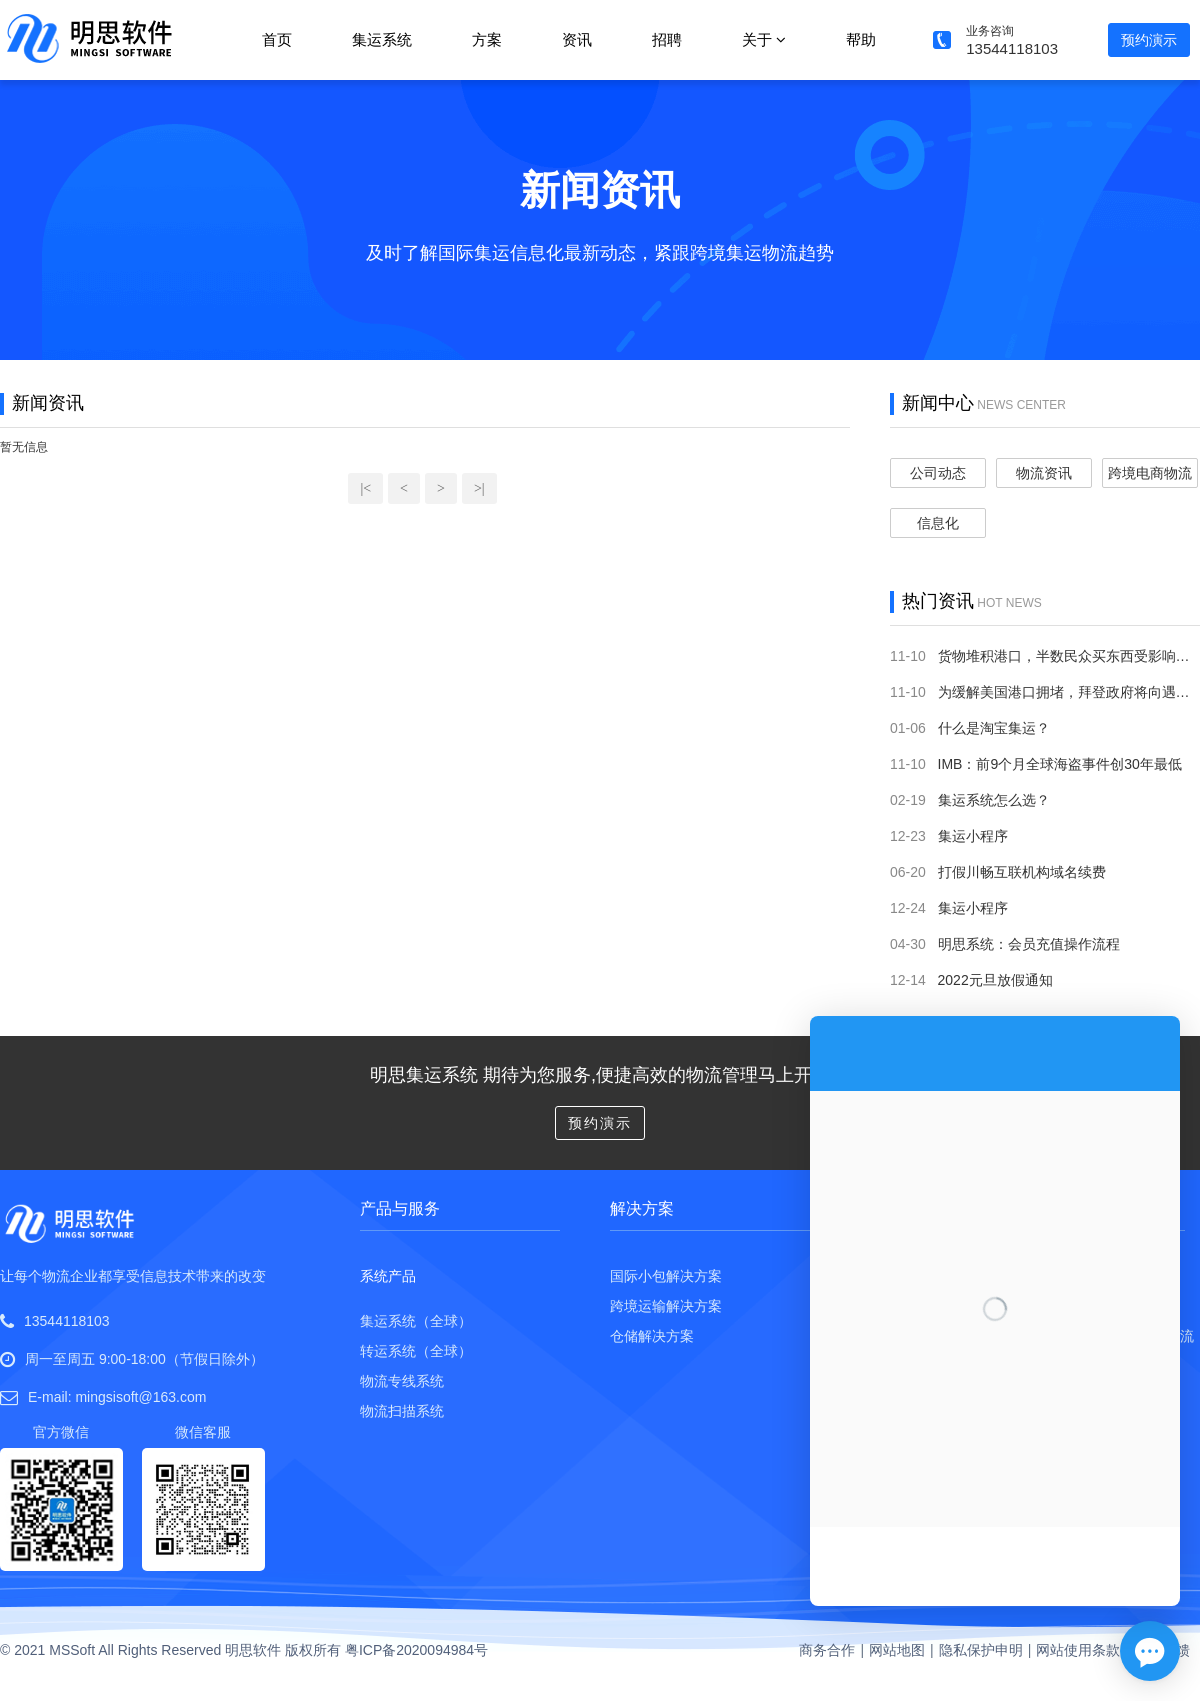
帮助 (861, 39)
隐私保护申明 (981, 1650)
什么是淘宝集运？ (994, 728)
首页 (277, 39)
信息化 (938, 523)
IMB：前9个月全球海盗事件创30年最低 (1060, 764)
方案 (487, 39)
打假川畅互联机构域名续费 (1022, 872)
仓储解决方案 (652, 1336)
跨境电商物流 (1150, 473)
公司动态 (938, 473)
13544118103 (67, 1321)
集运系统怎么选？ (994, 800)
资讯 (577, 39)
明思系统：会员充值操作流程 (1029, 944)
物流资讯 (1044, 473)
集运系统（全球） (416, 1321)
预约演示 (1149, 40)
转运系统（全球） (416, 1351)
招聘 (667, 39)
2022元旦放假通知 (995, 980)
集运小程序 (973, 836)
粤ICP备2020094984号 (416, 1650)
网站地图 (897, 1650)
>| (479, 488)
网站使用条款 (1078, 1650)
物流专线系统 (402, 1381)
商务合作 (827, 1650)
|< (365, 488)
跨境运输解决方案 (666, 1306)
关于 (764, 39)
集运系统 (382, 39)
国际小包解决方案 (666, 1276)
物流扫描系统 (402, 1411)
